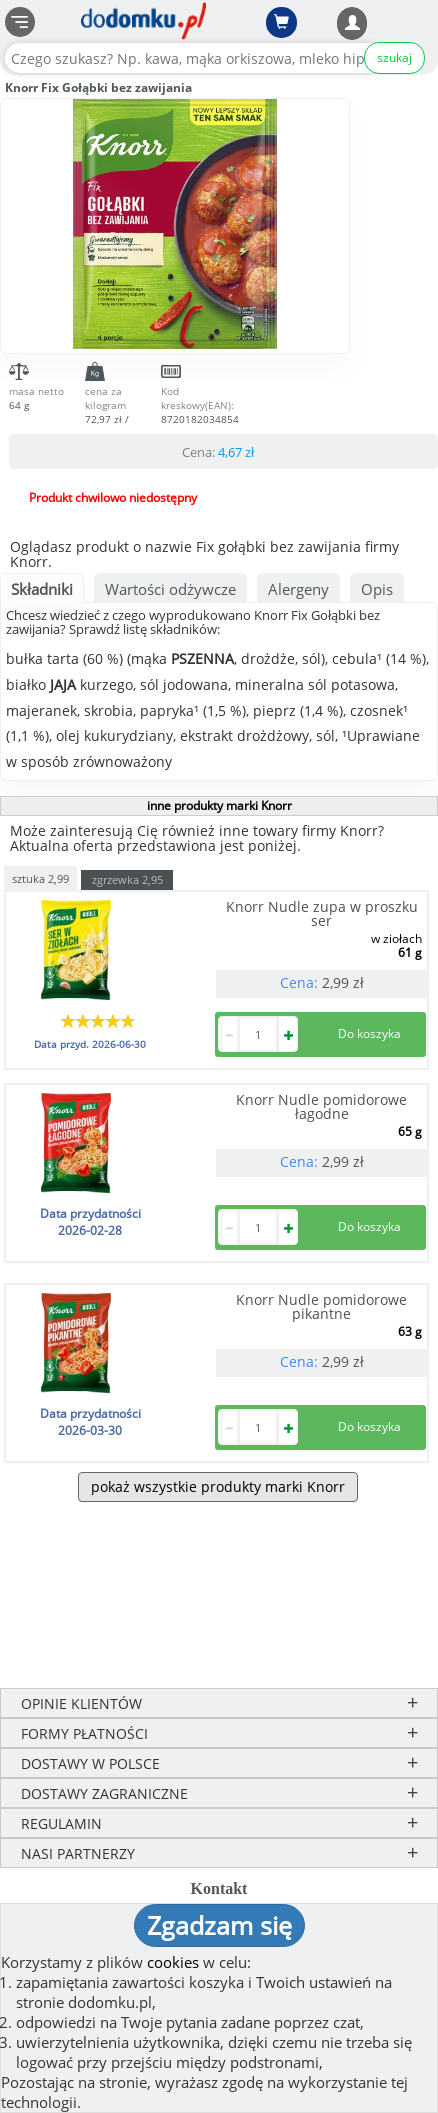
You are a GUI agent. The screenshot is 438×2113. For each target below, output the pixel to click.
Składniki (42, 589)
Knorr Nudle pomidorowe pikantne (321, 1306)
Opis (377, 589)
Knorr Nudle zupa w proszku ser (322, 913)
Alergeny (298, 589)
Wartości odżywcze (170, 589)
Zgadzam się (219, 1925)
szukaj (394, 57)
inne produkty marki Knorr (219, 805)
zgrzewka (127, 879)
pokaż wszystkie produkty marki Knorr (218, 1486)
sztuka (40, 877)
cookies (173, 1962)
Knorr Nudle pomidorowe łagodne (321, 1106)
